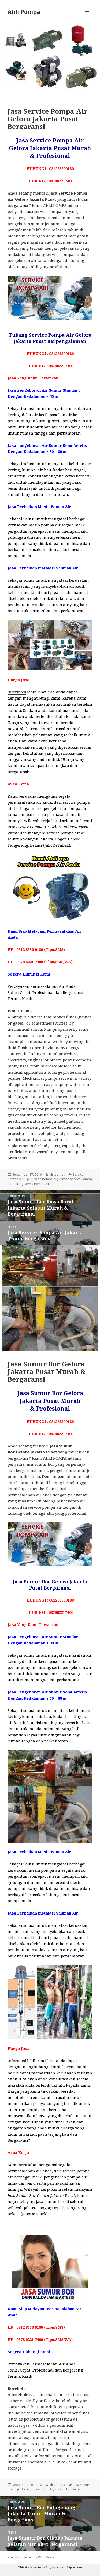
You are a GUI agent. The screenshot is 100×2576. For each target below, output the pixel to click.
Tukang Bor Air (42, 2489)
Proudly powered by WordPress (31, 2557)
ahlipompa (57, 1174)
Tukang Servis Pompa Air (31, 1184)
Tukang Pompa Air (44, 1179)
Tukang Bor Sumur (68, 2489)
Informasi (17, 691)
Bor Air (25, 2489)
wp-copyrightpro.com (67, 2567)
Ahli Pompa (24, 11)
